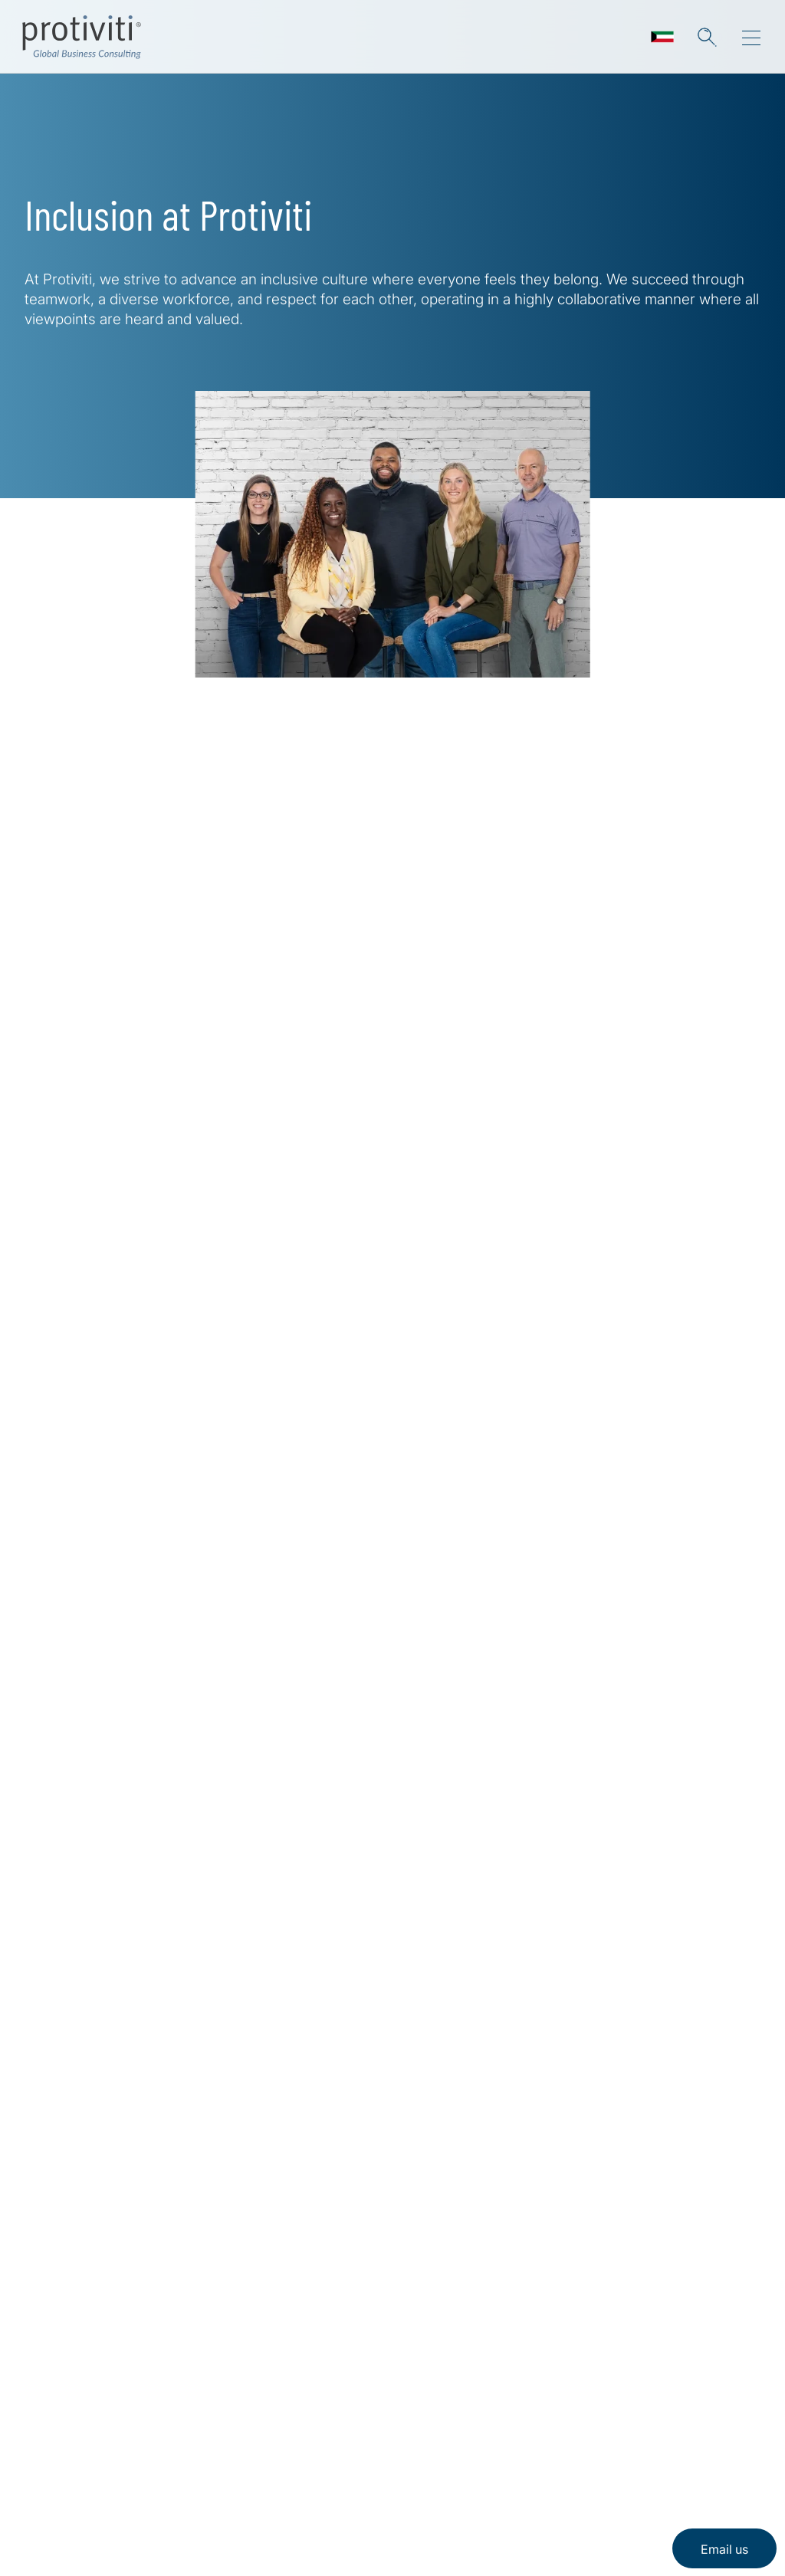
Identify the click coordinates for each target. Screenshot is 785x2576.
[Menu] (751, 38)
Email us (724, 2549)
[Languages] (662, 37)
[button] (707, 37)
